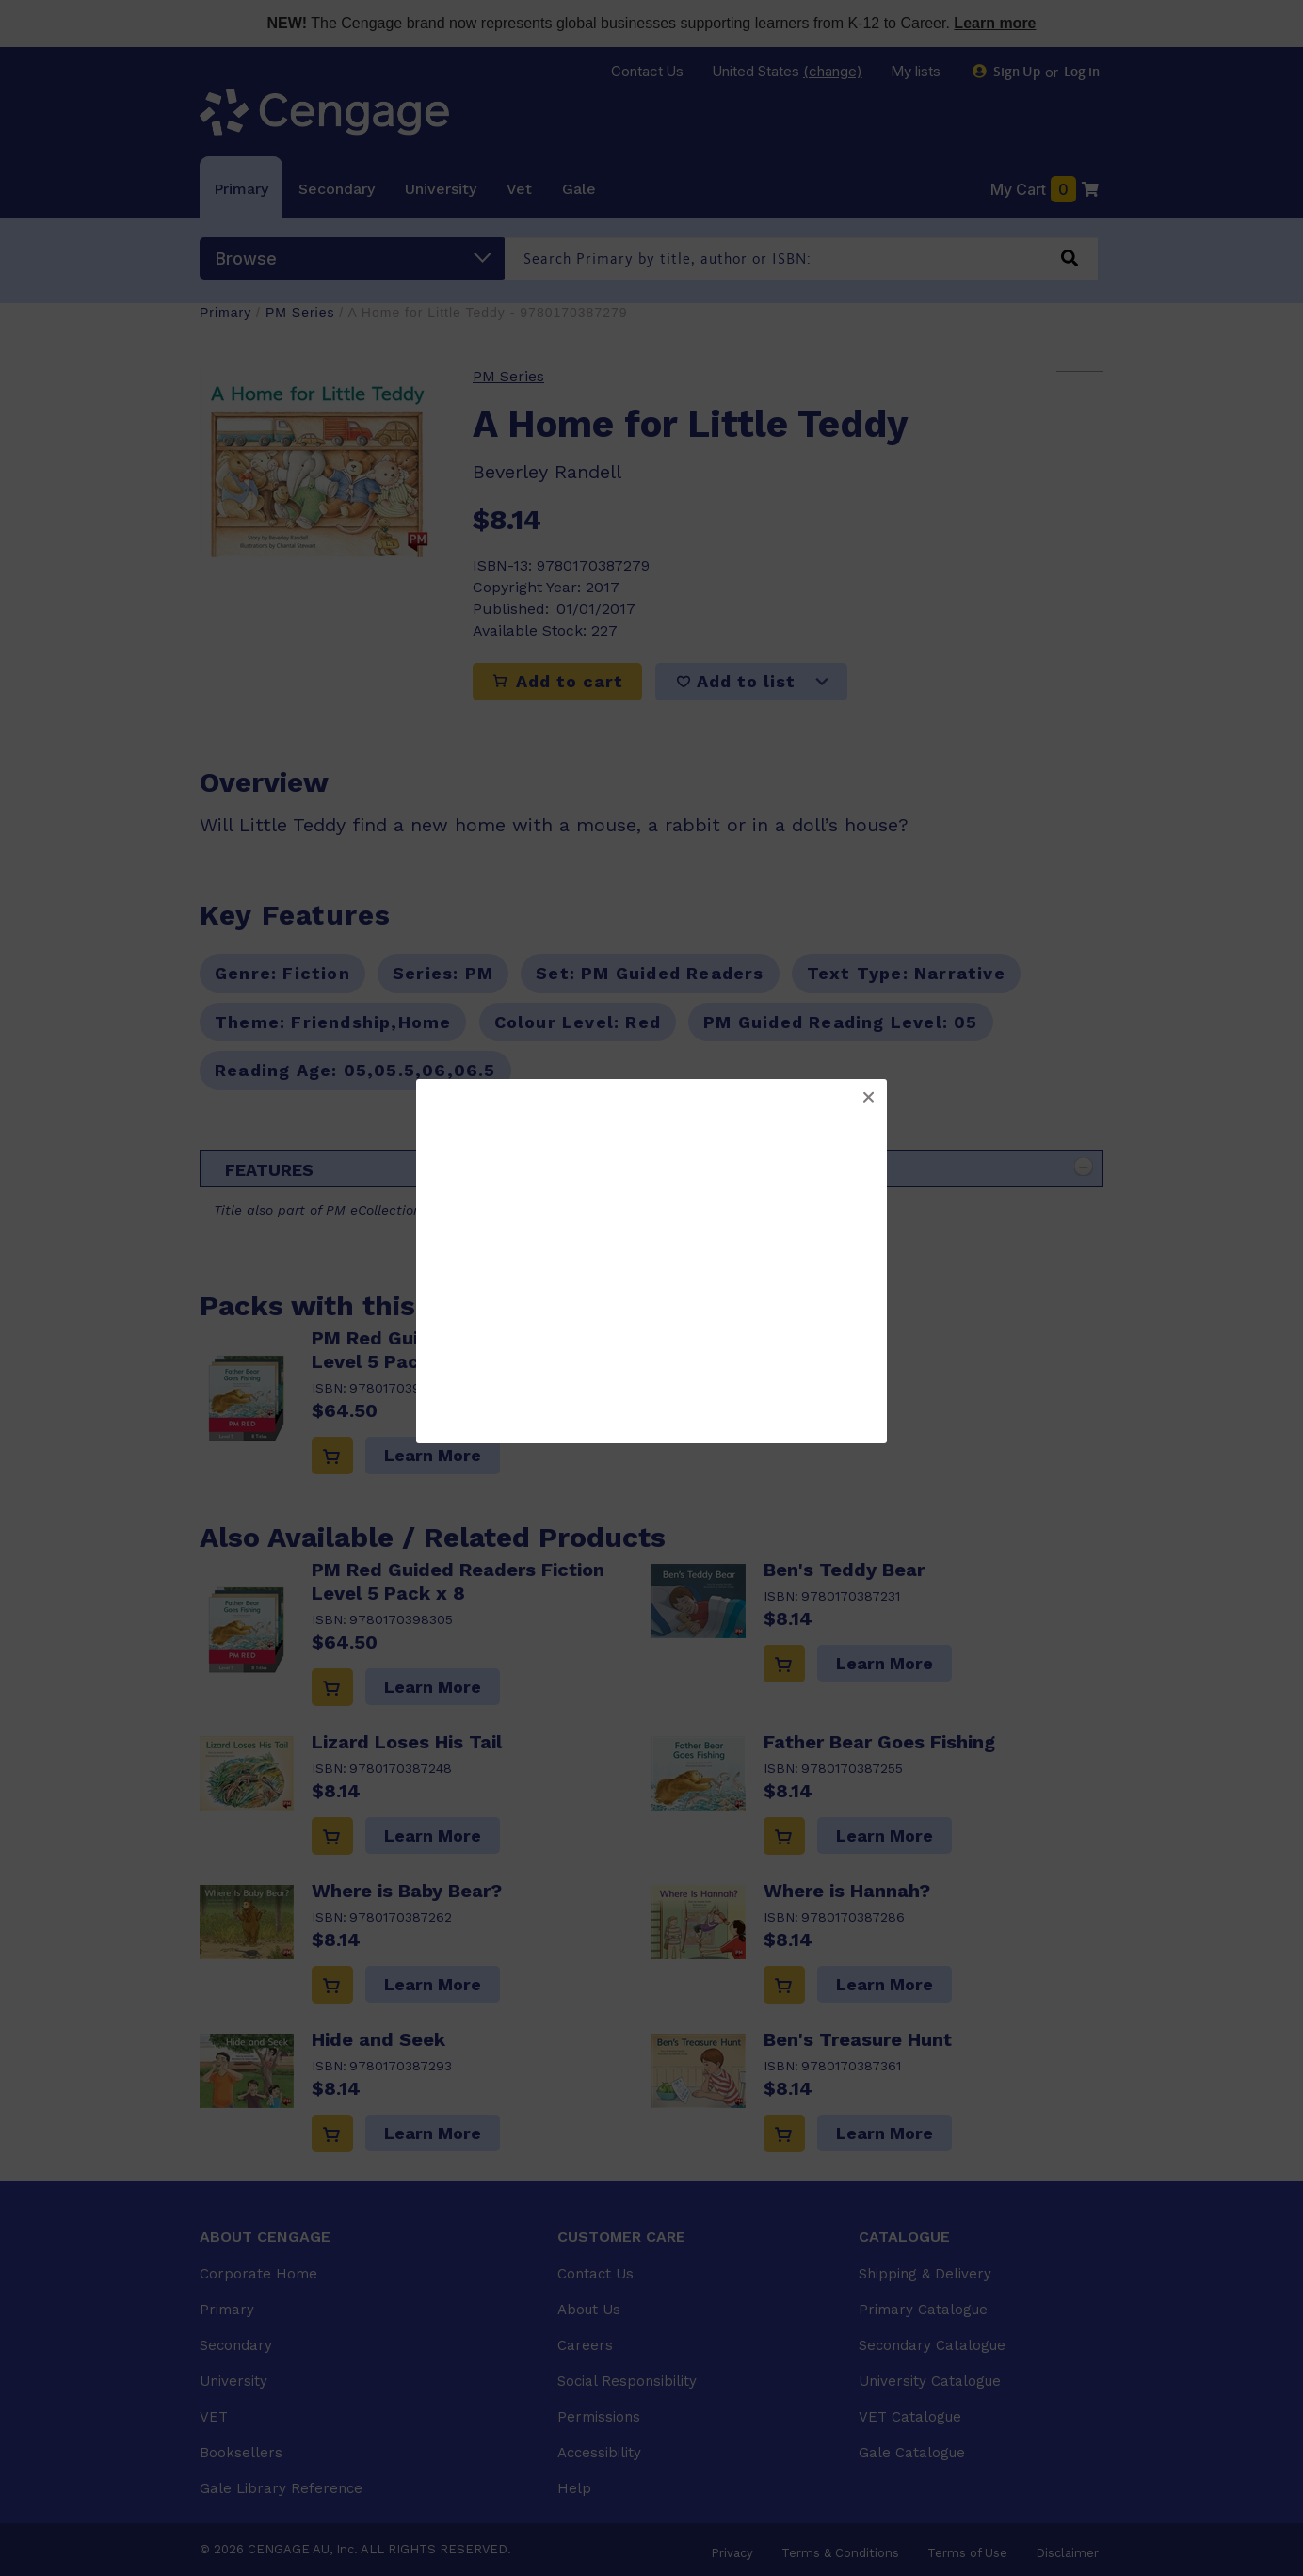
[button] (868, 1097)
